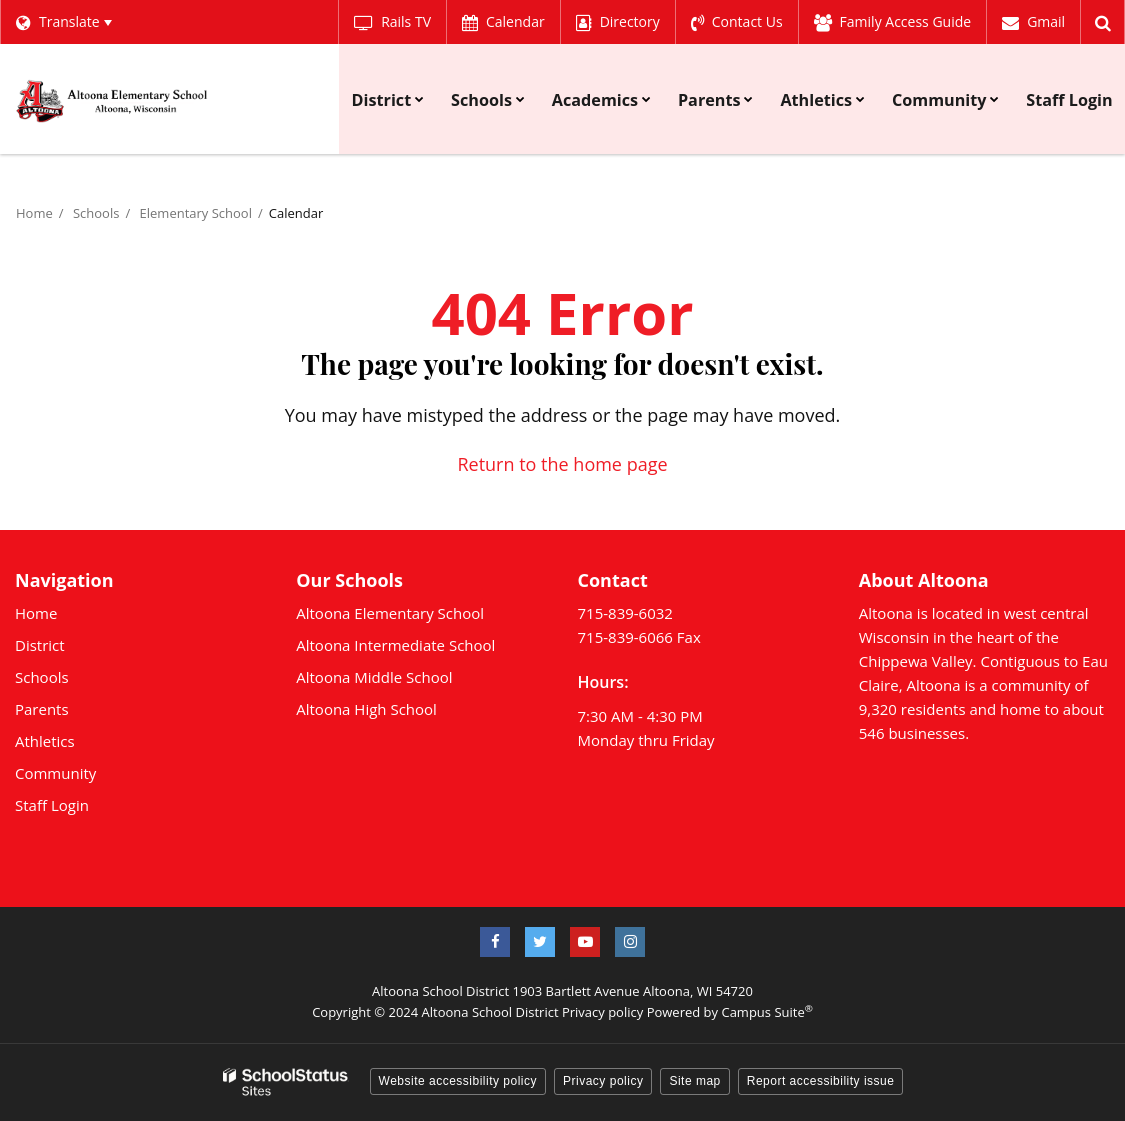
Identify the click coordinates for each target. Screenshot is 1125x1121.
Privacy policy (602, 1012)
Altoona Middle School (374, 677)
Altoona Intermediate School (395, 645)
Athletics (45, 741)
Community (55, 773)
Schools (96, 213)
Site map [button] (694, 1081)
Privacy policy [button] (603, 1081)
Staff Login (52, 805)
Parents (42, 709)
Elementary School (196, 213)
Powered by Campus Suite (730, 1012)
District (40, 645)
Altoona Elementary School (390, 613)
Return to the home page (562, 464)
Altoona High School (366, 709)
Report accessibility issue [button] (821, 1081)
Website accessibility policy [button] (458, 1081)
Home (34, 213)
